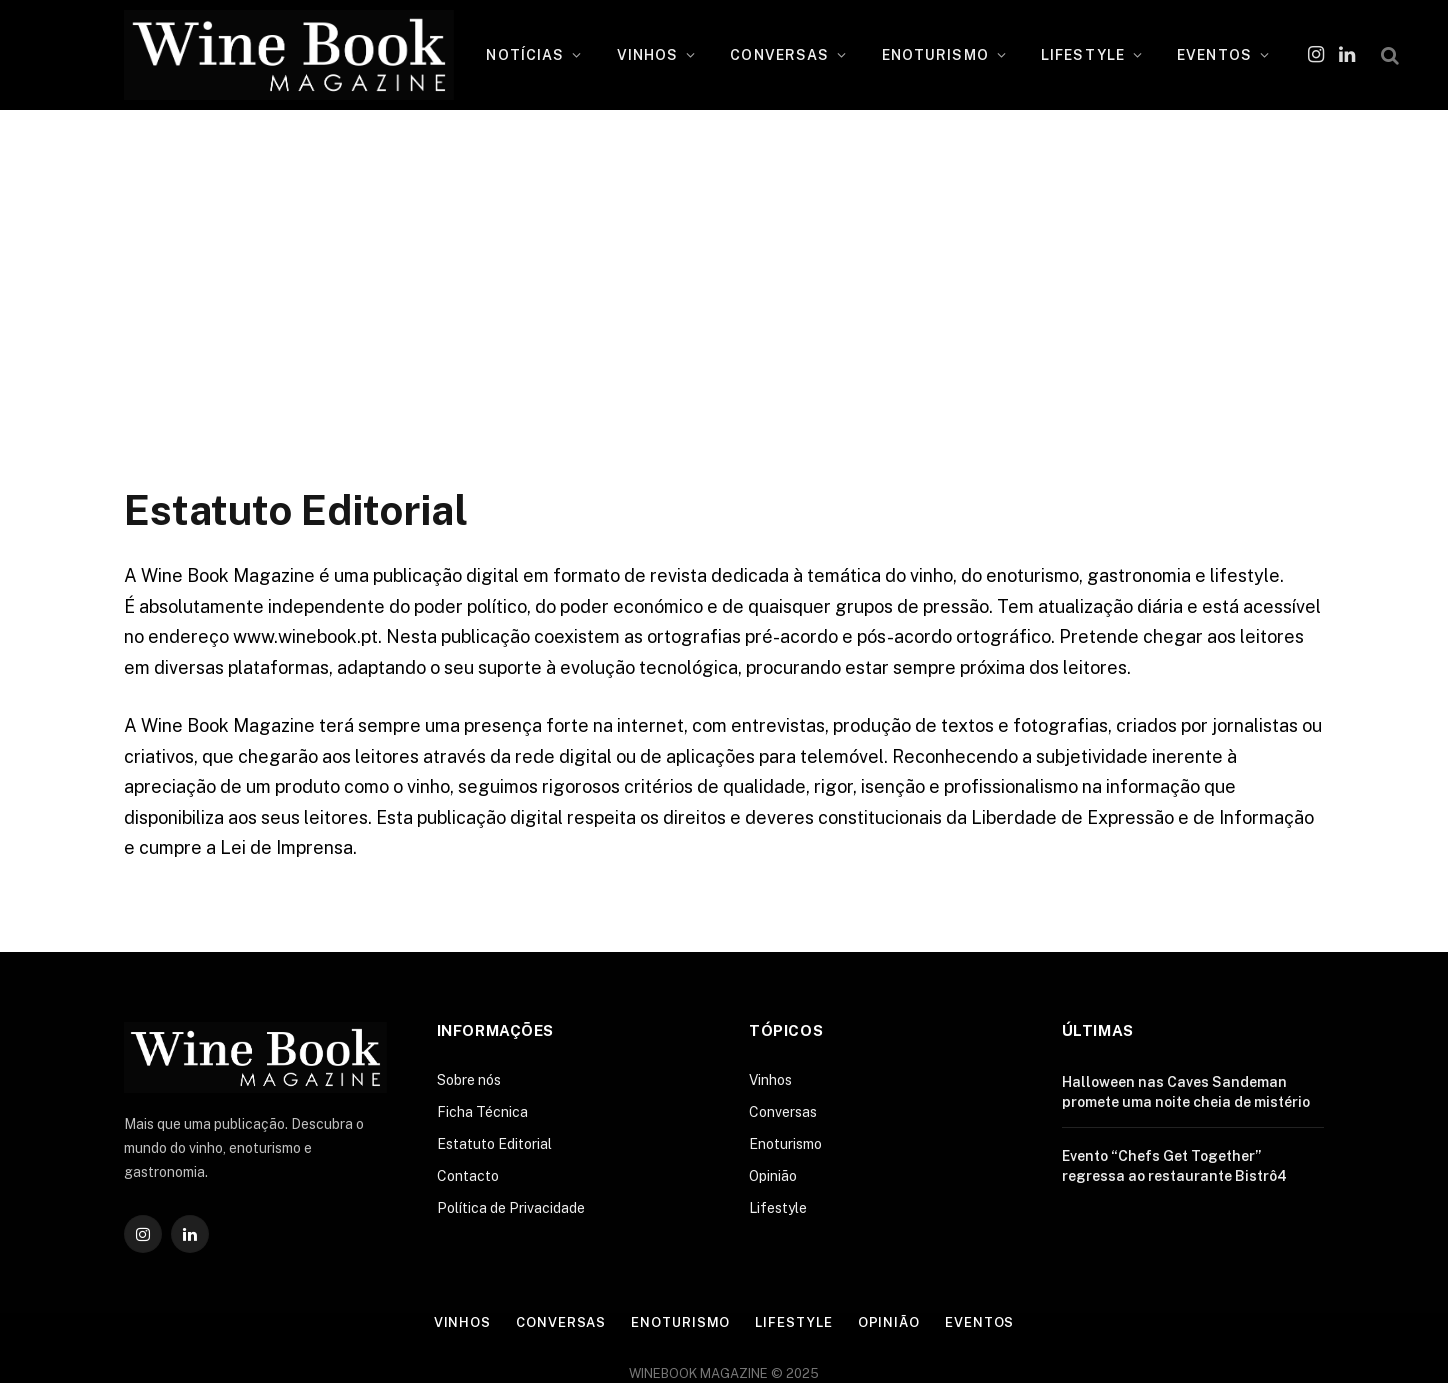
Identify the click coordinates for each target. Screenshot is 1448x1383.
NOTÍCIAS (525, 55)
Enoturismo (785, 1144)
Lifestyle (778, 1208)
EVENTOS (1214, 55)
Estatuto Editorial (494, 1144)
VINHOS (648, 55)
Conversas (783, 1112)
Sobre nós (469, 1080)
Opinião (773, 1176)
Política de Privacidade (511, 1208)
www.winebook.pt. (307, 636)
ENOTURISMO (935, 55)
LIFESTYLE (1083, 55)
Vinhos (770, 1080)
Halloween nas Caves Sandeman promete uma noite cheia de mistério (1186, 1092)
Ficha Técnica (482, 1112)
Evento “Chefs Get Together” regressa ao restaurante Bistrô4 (1174, 1166)
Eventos (979, 1322)
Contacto (468, 1176)
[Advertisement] (724, 285)
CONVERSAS (779, 55)
